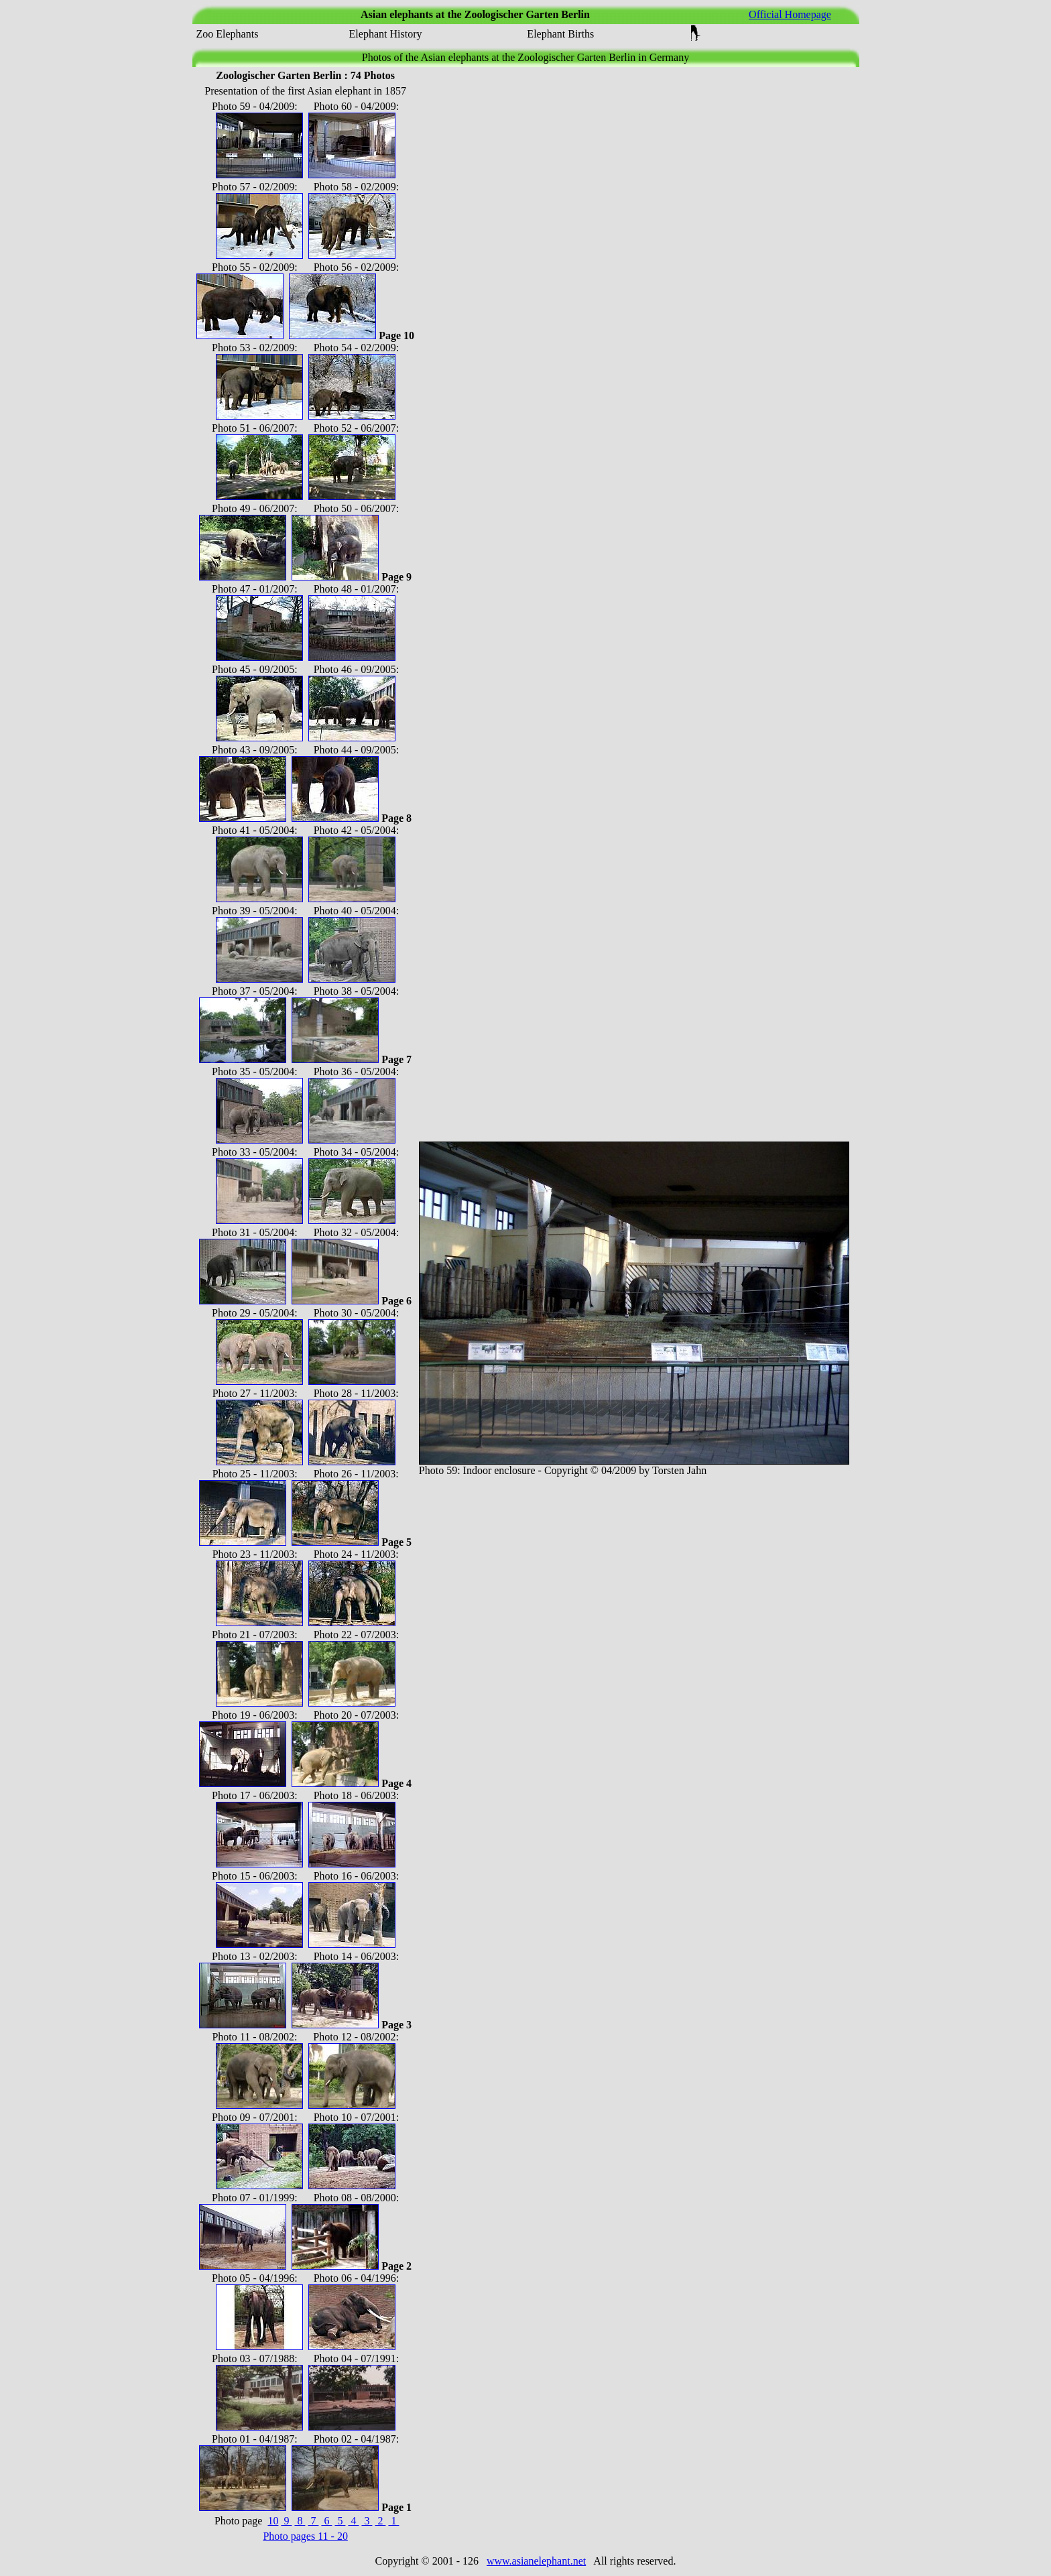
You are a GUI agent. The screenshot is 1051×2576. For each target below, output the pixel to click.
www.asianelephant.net (536, 2561)
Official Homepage (790, 14)
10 (272, 2520)
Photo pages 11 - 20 (305, 2536)
